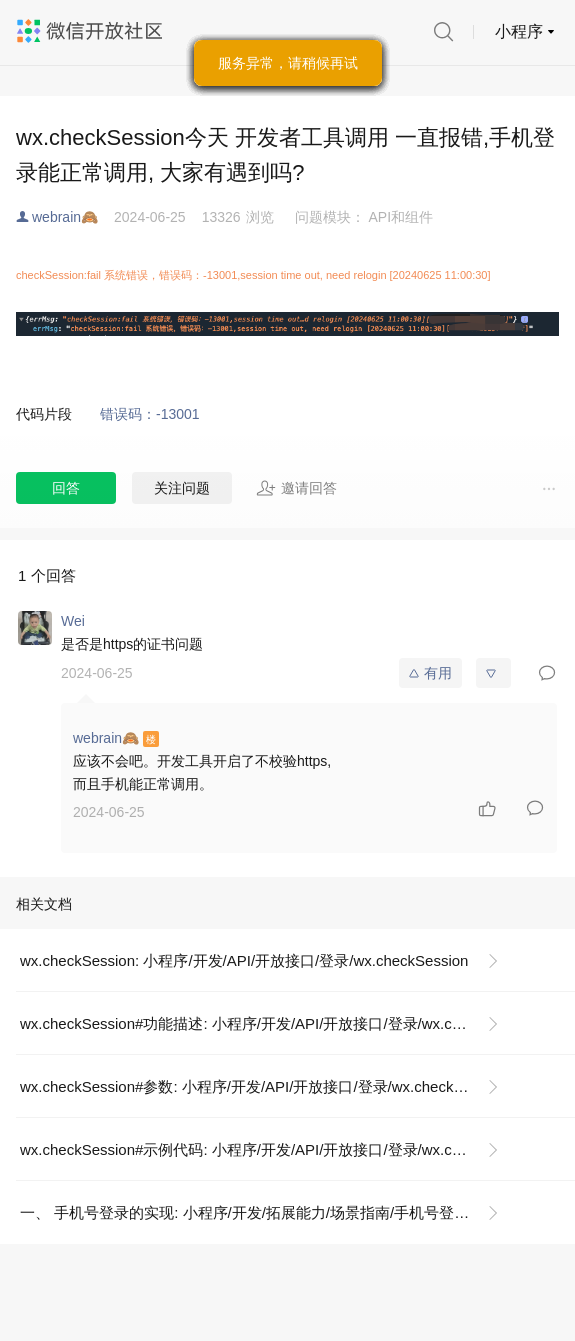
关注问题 (182, 488)
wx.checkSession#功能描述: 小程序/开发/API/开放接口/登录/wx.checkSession (267, 1023)
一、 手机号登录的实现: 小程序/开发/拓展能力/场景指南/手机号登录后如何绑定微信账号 (267, 1212)
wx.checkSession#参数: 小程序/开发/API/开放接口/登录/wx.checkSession (263, 1086)
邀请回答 (296, 488)
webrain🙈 (65, 217)
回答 (66, 488)
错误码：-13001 (150, 414)
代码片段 (44, 414)
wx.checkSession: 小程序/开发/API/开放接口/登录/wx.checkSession (244, 960)
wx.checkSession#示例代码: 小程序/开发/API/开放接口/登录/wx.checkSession (267, 1149)
